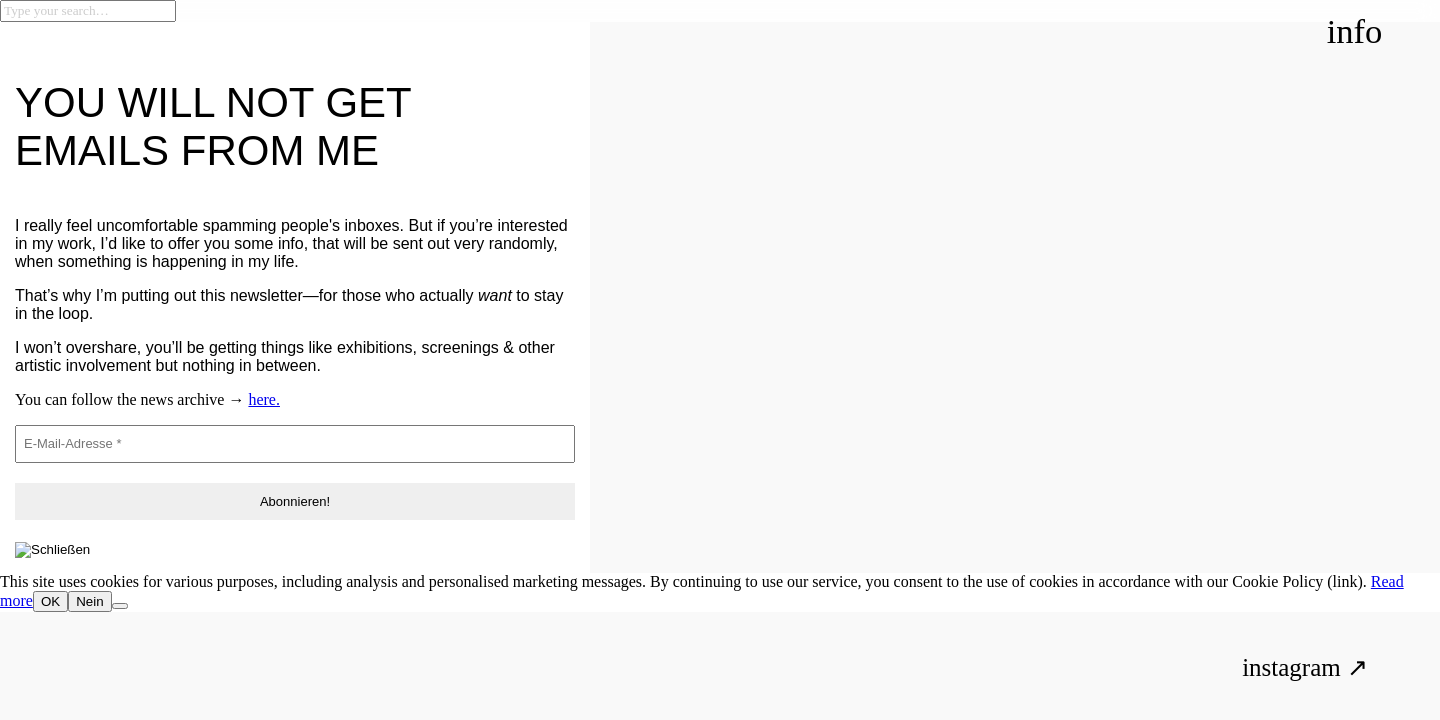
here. (264, 399)
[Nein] (120, 606)
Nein (89, 601)
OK (50, 601)
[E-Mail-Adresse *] (295, 444)
